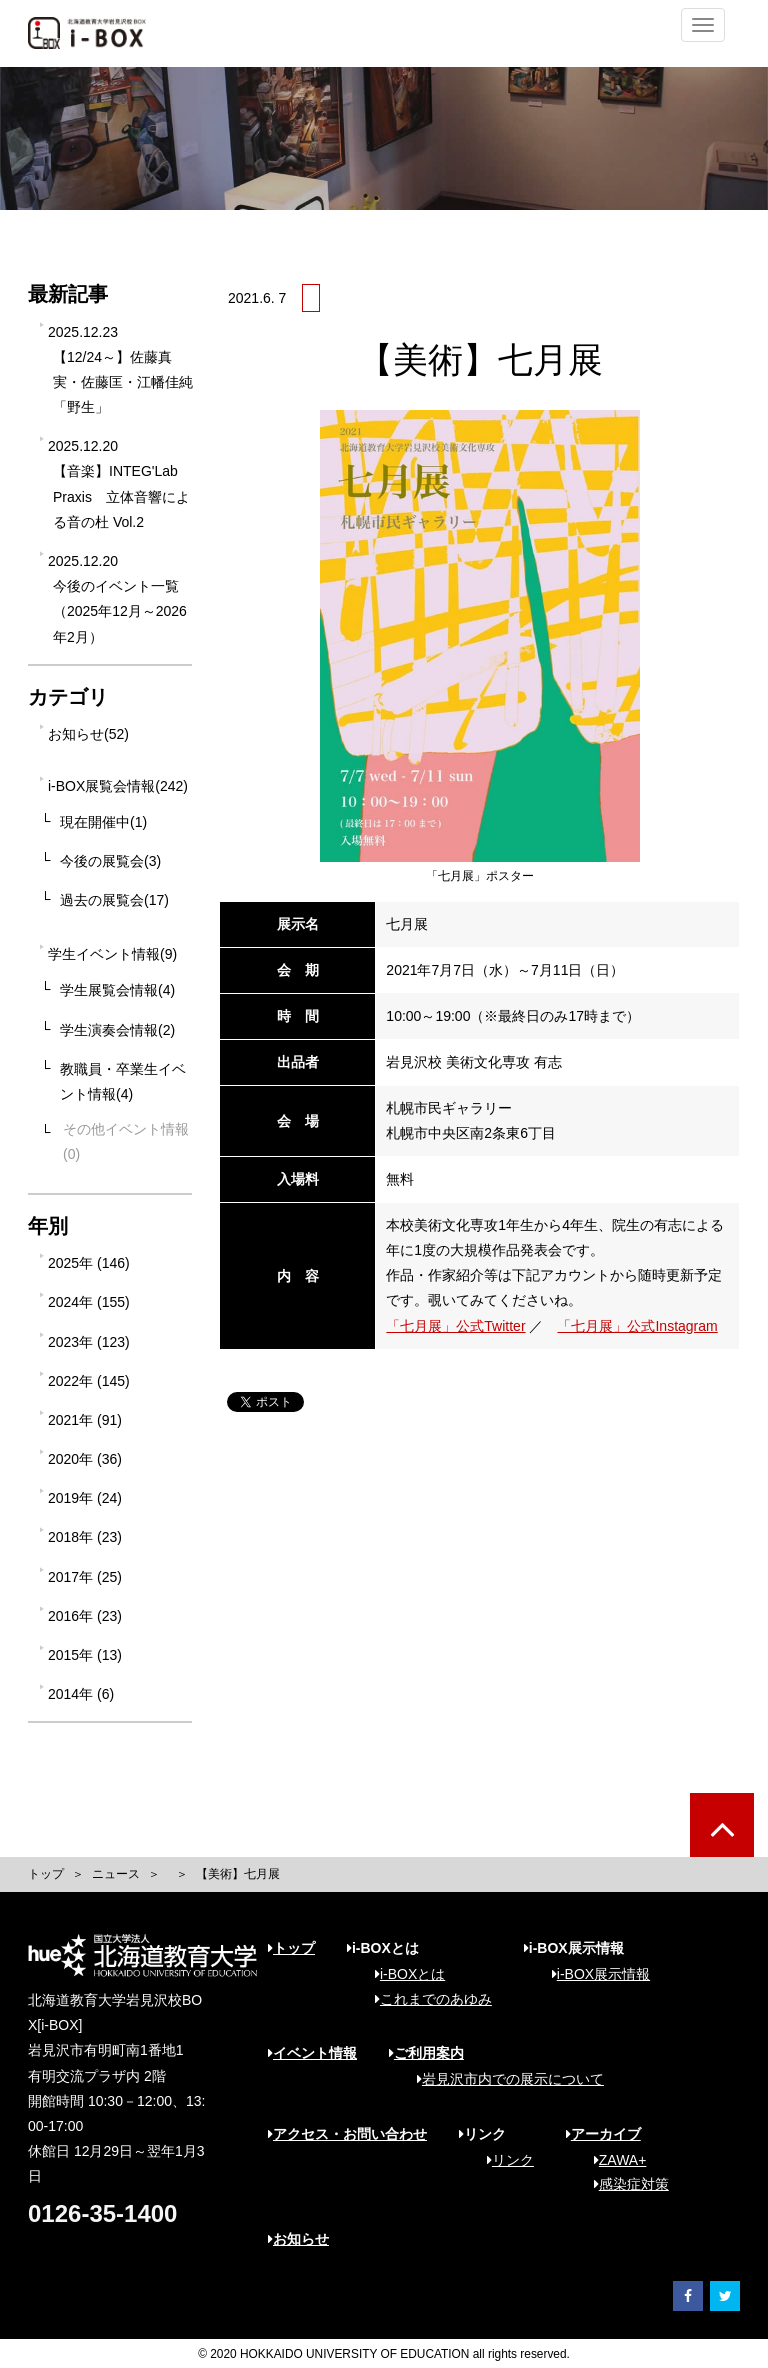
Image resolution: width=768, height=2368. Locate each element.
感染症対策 (624, 2184)
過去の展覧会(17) (114, 900)
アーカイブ (603, 2134)
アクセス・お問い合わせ (347, 2134)
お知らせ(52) (88, 734)
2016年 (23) (85, 1616)
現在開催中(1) (103, 822)
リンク (503, 2160)
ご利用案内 (426, 2053)
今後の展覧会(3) (110, 861)
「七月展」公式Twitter (455, 1326)
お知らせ (298, 2239)
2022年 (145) (89, 1381)
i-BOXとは (403, 1974)
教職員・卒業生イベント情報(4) (123, 1081)
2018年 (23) (85, 1537)
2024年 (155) (89, 1302)
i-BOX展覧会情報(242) (118, 786)
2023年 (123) (89, 1342)
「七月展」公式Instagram (637, 1326)
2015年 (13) (85, 1655)
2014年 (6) (81, 1694)
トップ (46, 1874)
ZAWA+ (613, 2160)
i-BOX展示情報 (594, 1974)
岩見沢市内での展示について (503, 2079)
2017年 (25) (85, 1577)
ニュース (116, 1874)
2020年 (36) (85, 1459)
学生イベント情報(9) (112, 954)
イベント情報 (312, 2053)
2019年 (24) (85, 1498)
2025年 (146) (89, 1263)
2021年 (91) (85, 1420)
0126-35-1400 (102, 2213)
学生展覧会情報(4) (117, 990)
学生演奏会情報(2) (117, 1030)
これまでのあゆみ (426, 1999)
